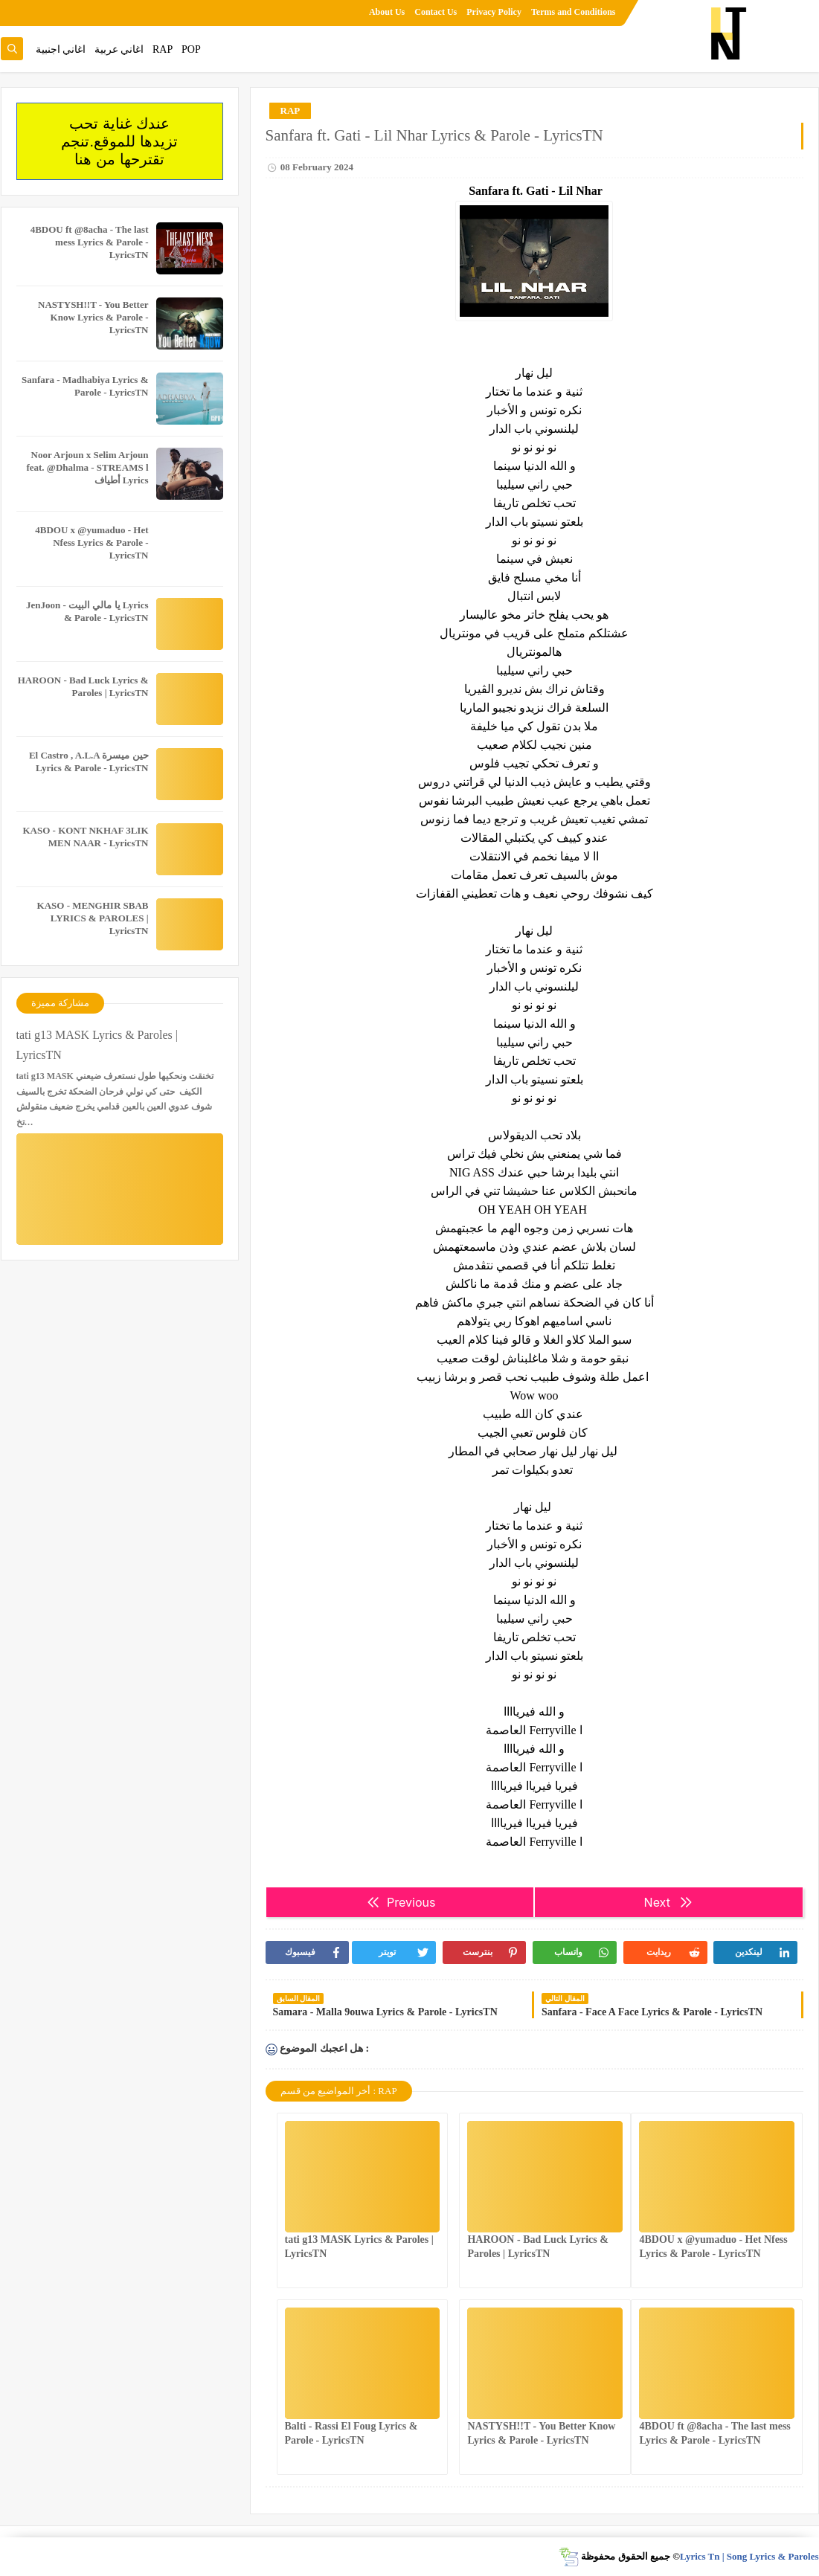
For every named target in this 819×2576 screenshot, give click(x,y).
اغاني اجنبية (61, 49)
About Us (387, 12)
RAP (162, 49)
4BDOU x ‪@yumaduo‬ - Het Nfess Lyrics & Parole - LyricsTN (91, 542)
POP (191, 49)
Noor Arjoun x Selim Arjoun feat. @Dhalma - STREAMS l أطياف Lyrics (87, 467)
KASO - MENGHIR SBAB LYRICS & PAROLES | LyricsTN (93, 918)
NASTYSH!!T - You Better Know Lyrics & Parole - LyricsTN (93, 317)
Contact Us (435, 12)
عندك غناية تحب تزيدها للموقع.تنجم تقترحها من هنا (119, 141)
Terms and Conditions (573, 12)
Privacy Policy (493, 12)
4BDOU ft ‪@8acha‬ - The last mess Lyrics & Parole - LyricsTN (89, 242)
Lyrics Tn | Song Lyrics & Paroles (749, 2556)
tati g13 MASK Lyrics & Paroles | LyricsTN (97, 1044)
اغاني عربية (119, 49)
